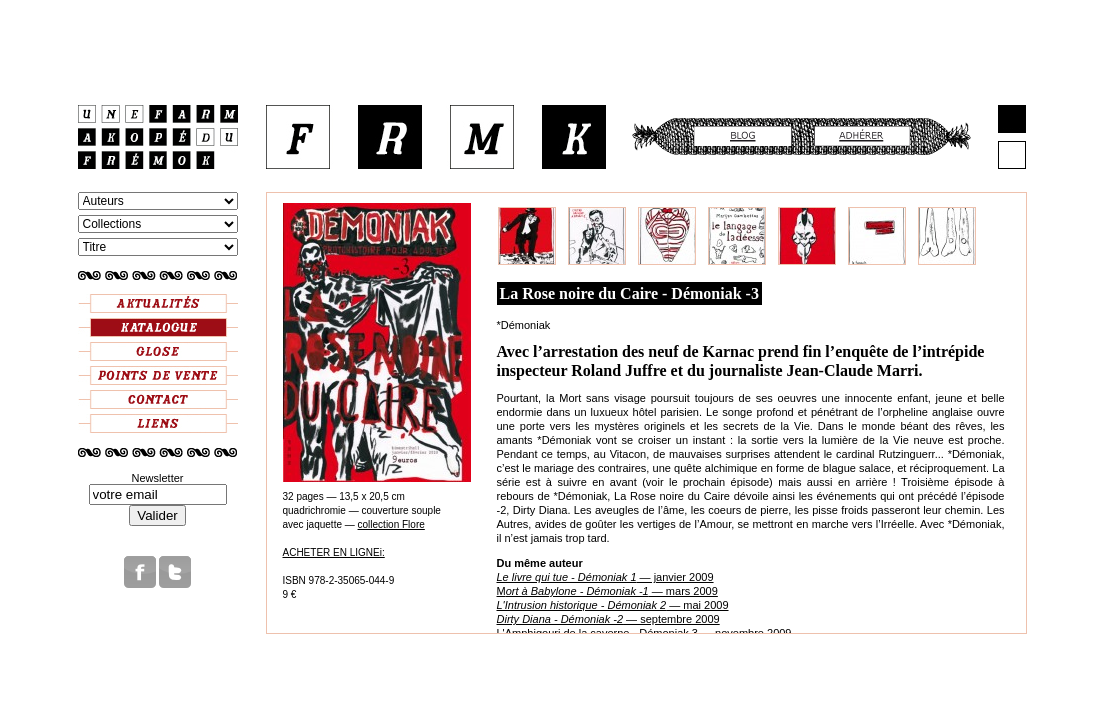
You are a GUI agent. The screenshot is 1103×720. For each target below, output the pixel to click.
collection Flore (391, 524)
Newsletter (158, 478)
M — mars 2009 (607, 591)
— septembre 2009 (608, 619)
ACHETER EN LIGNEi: (334, 552)
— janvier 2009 (605, 577)
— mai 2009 (613, 605)
